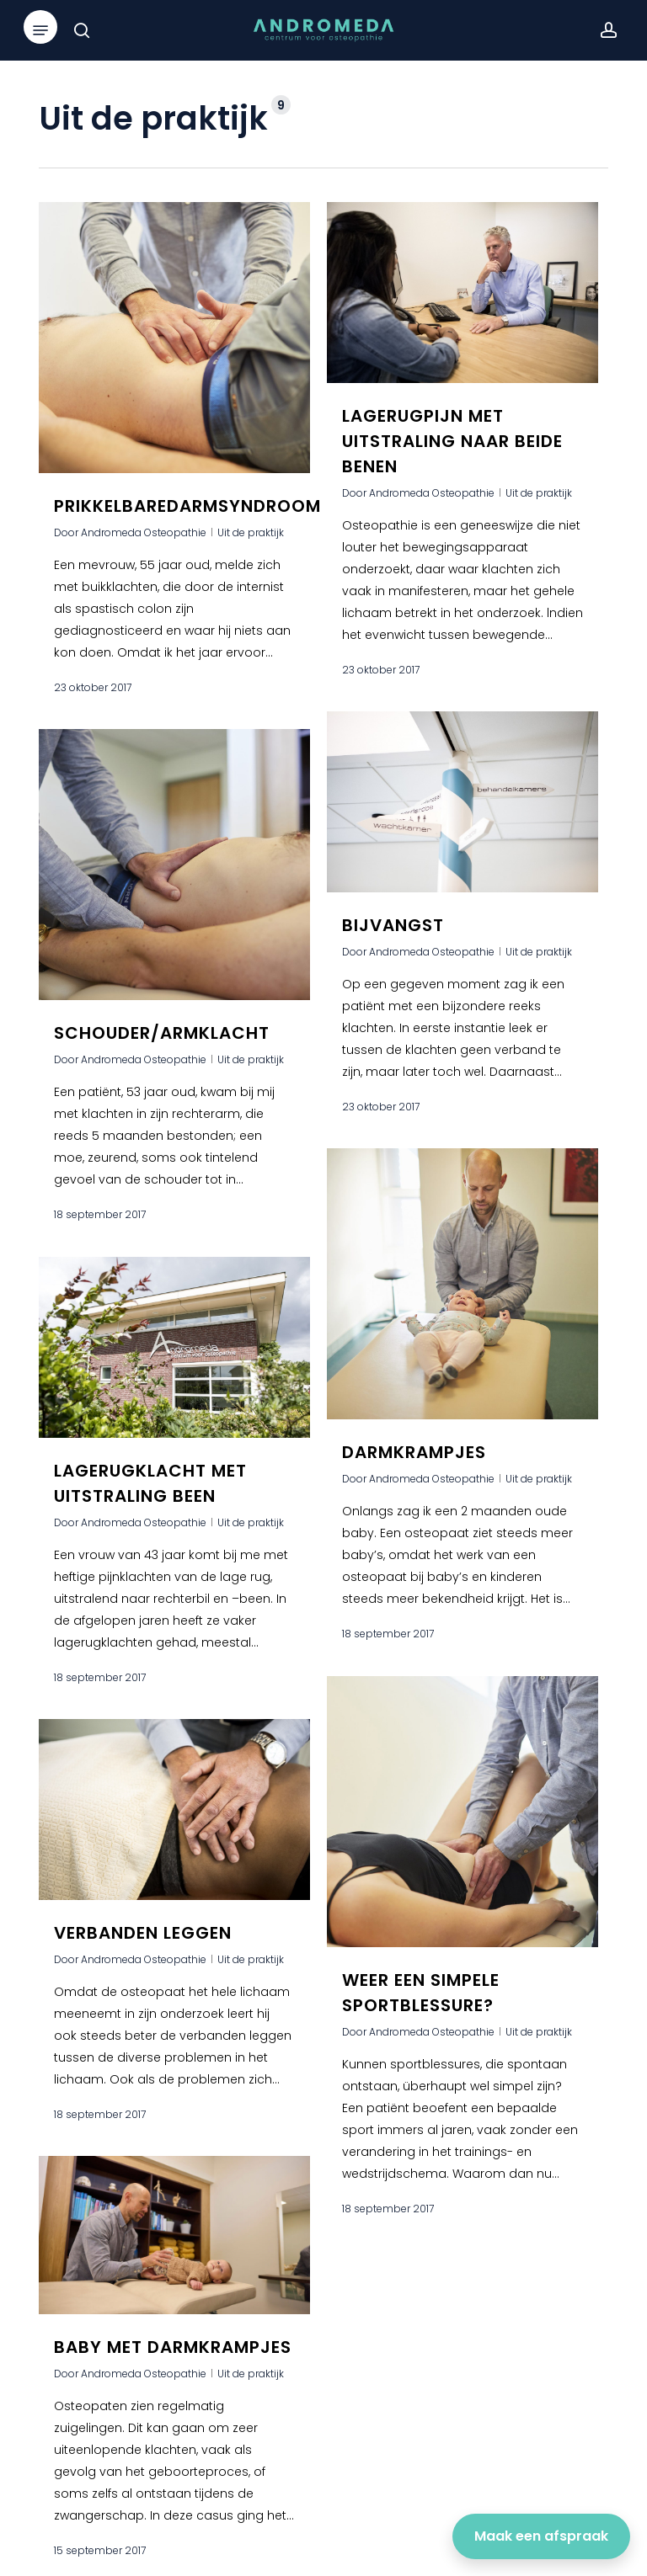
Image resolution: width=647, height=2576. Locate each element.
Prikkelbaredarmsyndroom (187, 506)
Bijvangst (393, 959)
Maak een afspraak (541, 2536)
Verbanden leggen (143, 1948)
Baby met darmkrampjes (172, 2362)
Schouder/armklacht (162, 1048)
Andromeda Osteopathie (143, 532)
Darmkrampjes (414, 1486)
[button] (40, 30)
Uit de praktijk (250, 532)
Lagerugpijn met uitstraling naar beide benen (452, 441)
